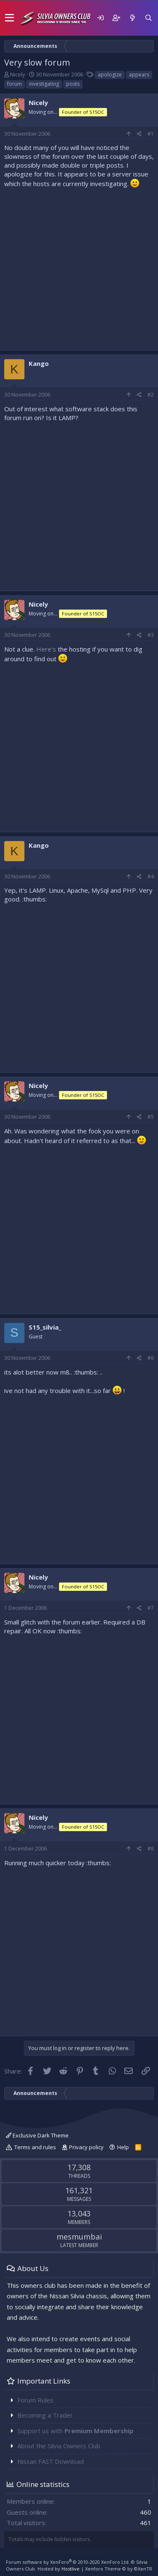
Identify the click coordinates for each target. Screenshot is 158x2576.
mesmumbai (79, 2237)
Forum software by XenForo (68, 2562)
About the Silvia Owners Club (58, 2446)
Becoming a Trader (45, 2415)
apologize (110, 74)
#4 (150, 876)
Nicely (17, 74)
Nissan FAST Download (50, 2461)
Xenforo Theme (118, 2568)
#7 (150, 1607)
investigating (44, 83)
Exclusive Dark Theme (37, 2135)
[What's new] (132, 18)
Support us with (75, 2430)
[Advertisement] (79, 267)
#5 (150, 1116)
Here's (46, 649)
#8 (150, 1848)
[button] (9, 18)
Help (123, 2147)
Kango (39, 363)
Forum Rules (35, 2400)
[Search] (148, 18)
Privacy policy (86, 2147)
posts (73, 83)
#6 (150, 1358)
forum (14, 83)
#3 (150, 635)
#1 (150, 133)
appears (139, 74)
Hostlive (71, 2568)
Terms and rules (35, 2147)
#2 (150, 394)
